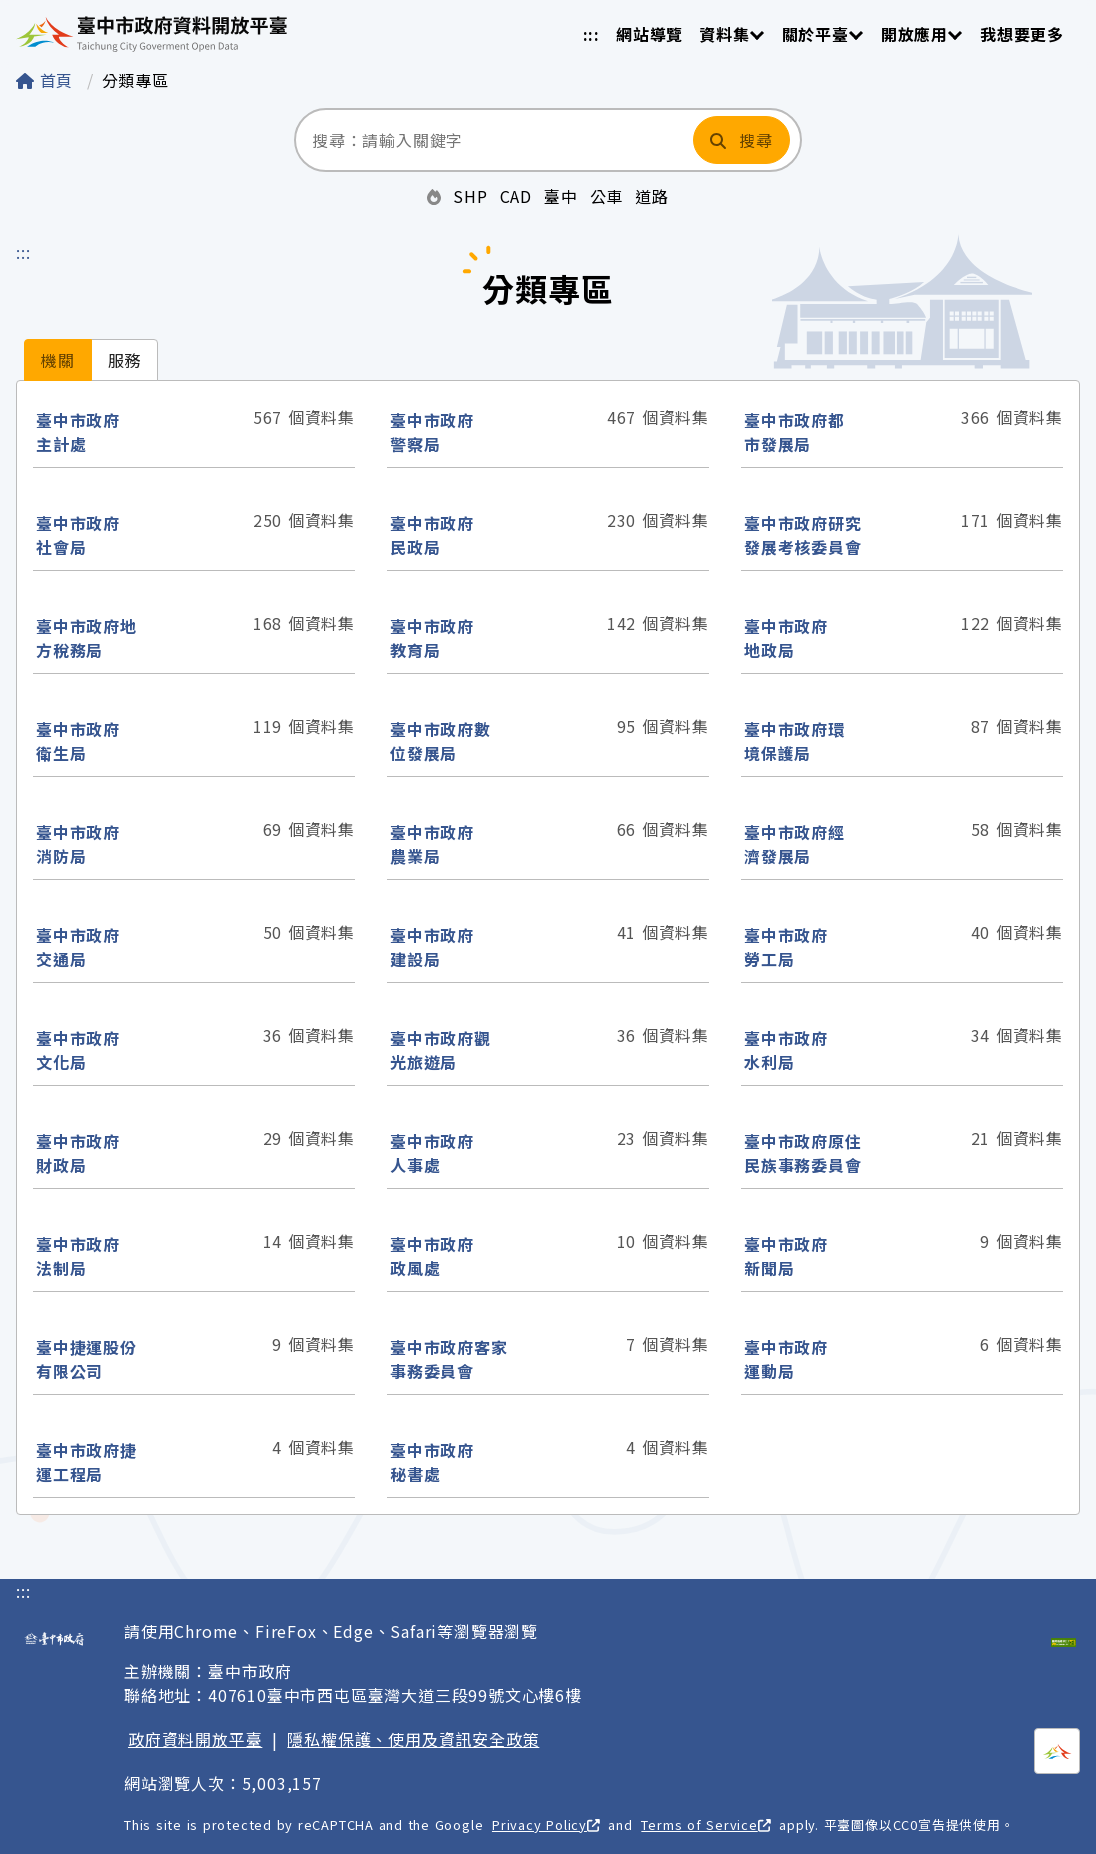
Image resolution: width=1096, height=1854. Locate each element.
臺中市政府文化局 (78, 1050)
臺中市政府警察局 (432, 432)
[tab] (58, 360)
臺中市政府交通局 (78, 947)
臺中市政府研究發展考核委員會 (803, 535)
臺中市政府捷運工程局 (86, 1462)
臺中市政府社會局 (78, 535)
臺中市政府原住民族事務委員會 (803, 1153)
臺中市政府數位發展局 (440, 741)
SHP (470, 196)
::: (591, 34)
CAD (516, 196)
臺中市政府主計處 (78, 432)
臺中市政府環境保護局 (794, 741)
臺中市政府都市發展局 (794, 432)
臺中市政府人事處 (432, 1153)
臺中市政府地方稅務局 (86, 638)
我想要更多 (1022, 34)
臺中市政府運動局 (786, 1359)
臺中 (561, 196)
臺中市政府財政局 (78, 1153)
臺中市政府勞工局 (786, 947)
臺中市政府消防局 (78, 844)
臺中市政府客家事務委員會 (449, 1359)
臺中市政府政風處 (432, 1256)
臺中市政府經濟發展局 (794, 844)
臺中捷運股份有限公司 (86, 1359)
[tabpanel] (548, 947)
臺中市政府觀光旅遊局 (440, 1050)
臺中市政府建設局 (432, 947)
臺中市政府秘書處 (432, 1462)
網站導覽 (649, 34)
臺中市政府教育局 (432, 638)
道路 (652, 196)
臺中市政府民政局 (432, 535)
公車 (607, 196)
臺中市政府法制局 (78, 1256)
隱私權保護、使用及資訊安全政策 (413, 1739)
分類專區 (135, 80)
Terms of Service (705, 1824)
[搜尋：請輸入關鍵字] (492, 140)
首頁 (47, 80)
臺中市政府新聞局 (786, 1256)
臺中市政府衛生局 (78, 741)
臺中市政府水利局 (786, 1050)
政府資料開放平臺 (195, 1739)
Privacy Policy (546, 1824)
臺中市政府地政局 (786, 638)
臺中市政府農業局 (432, 844)
